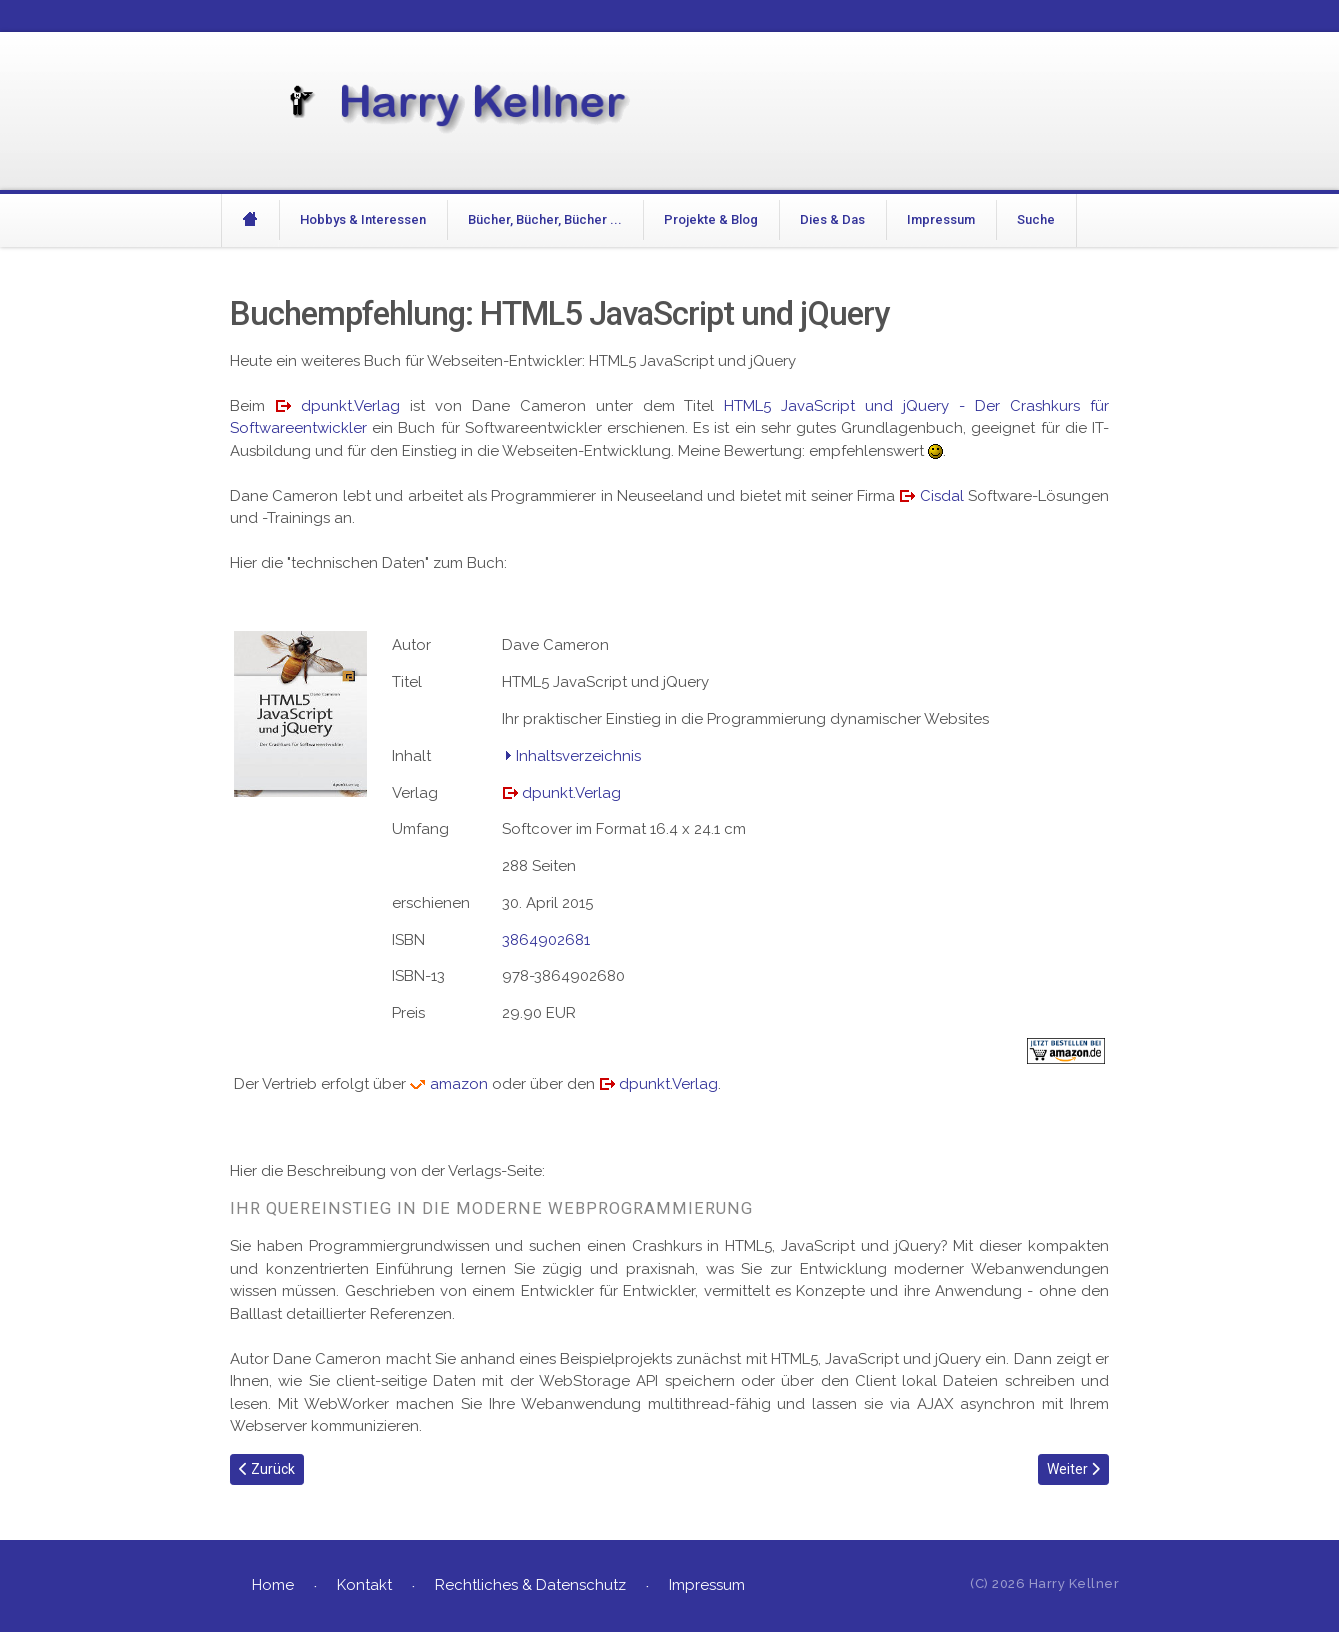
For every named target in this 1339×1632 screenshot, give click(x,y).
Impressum (941, 219)
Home (273, 1585)
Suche (1036, 219)
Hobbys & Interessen (363, 219)
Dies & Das (832, 219)
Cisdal (942, 496)
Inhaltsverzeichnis (578, 756)
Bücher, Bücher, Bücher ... (545, 219)
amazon (459, 1084)
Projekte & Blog (711, 219)
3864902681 (546, 940)
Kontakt (364, 1585)
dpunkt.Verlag (350, 406)
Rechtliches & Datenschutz (530, 1585)
